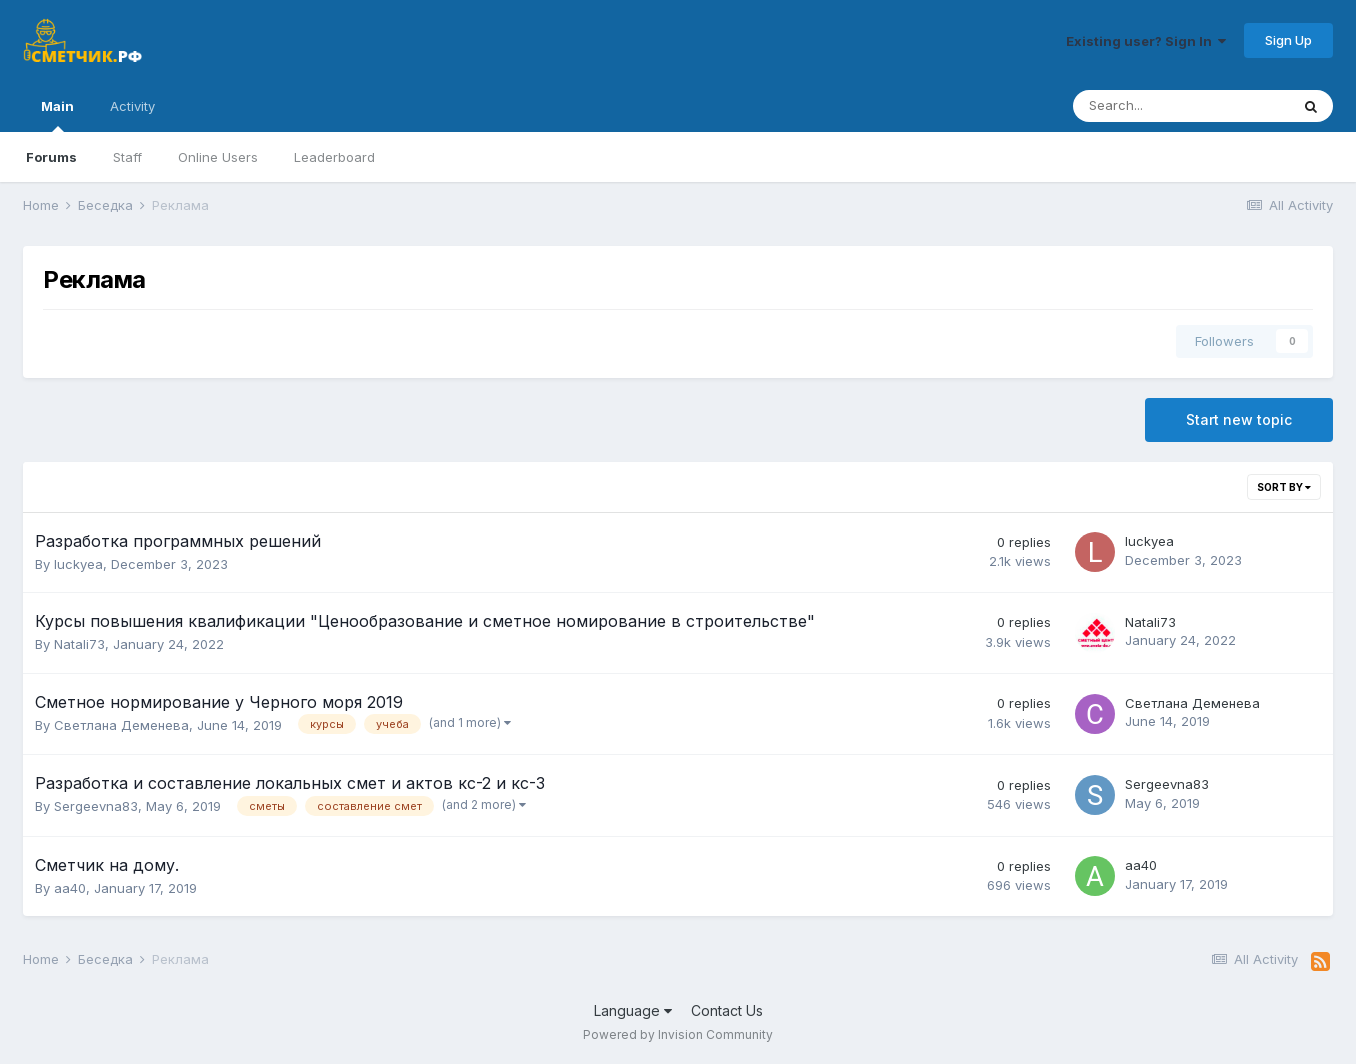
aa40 (70, 888)
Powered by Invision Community (678, 1034)
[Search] (1181, 106)
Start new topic (1239, 419)
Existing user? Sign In (1146, 41)
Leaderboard (334, 157)
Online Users (218, 157)
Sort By (1284, 487)
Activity (132, 106)
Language (633, 1010)
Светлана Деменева (121, 725)
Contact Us (727, 1010)
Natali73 (79, 644)
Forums (51, 157)
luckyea (78, 564)
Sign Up (1288, 40)
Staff (127, 157)
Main (57, 115)
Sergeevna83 (96, 806)
